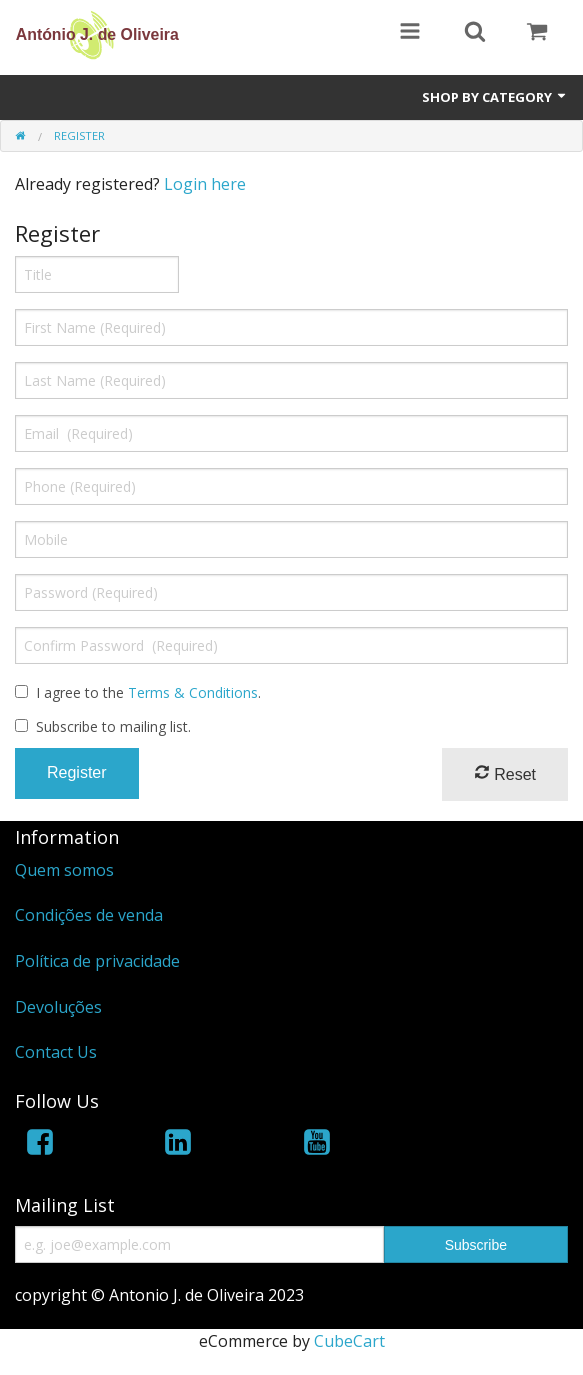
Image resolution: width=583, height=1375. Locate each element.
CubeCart (349, 1341)
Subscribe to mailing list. (113, 726)
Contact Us (56, 1052)
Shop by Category (495, 97)
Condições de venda (89, 915)
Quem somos (64, 870)
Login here (205, 184)
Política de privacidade (97, 961)
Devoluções (58, 1007)
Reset (505, 773)
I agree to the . (148, 692)
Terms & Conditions (193, 692)
